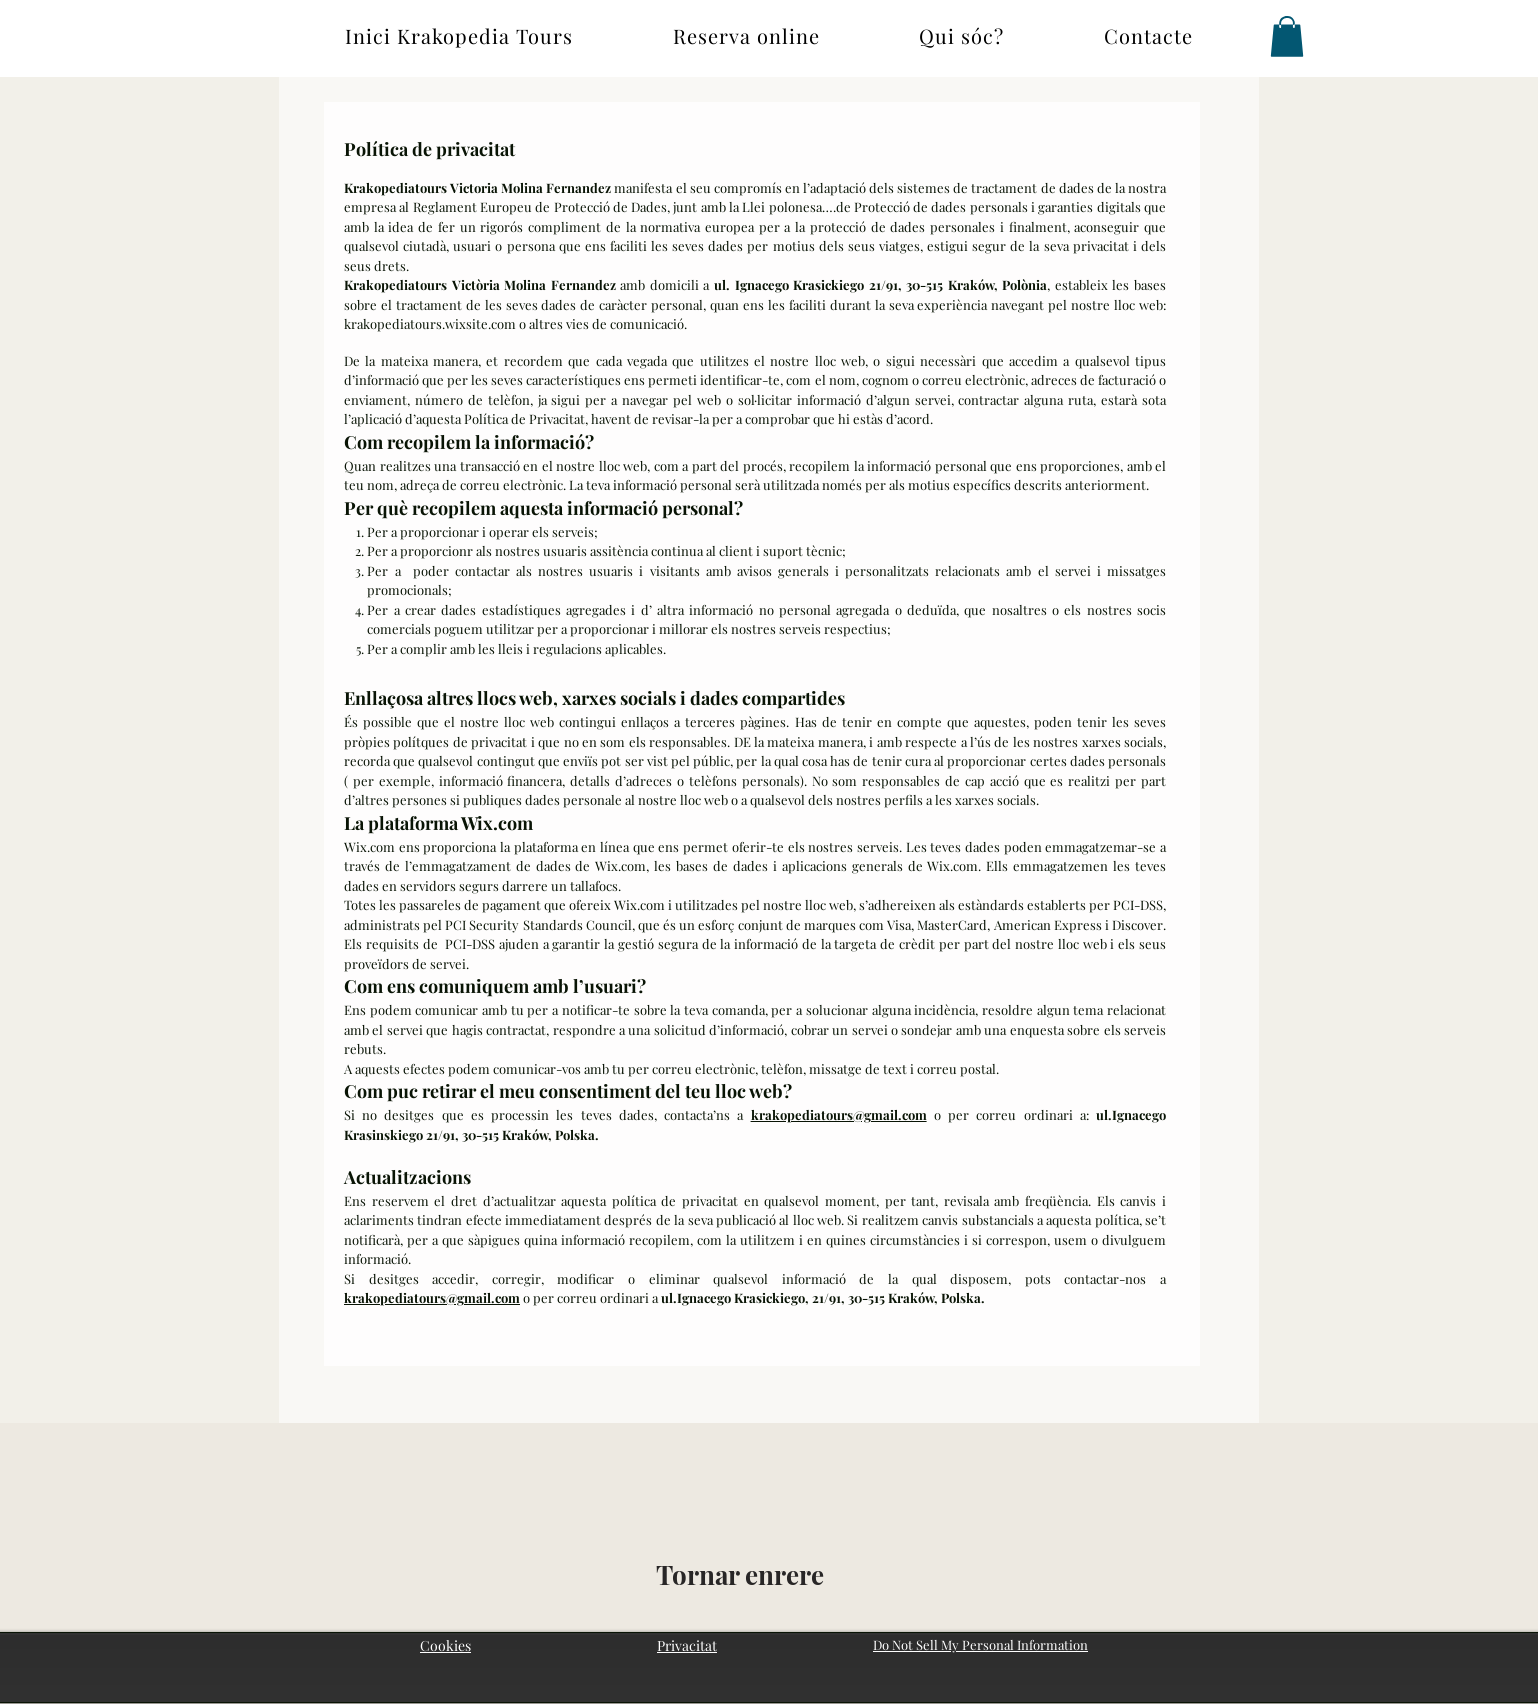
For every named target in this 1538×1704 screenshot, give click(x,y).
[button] (1287, 36)
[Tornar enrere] (740, 1575)
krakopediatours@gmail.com (839, 1114)
